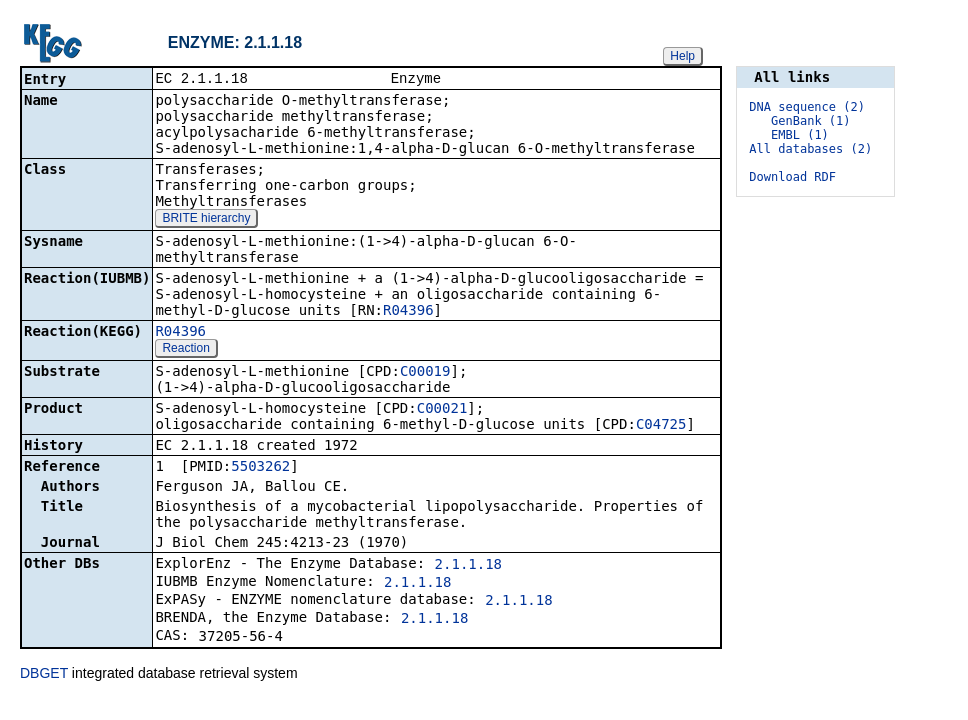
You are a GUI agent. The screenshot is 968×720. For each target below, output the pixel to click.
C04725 (661, 426)
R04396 (408, 312)
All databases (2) (810, 149)
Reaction (185, 350)
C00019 (425, 373)
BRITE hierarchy (206, 220)
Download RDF (792, 177)
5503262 (260, 468)
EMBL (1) (800, 135)
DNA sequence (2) (807, 107)
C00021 (442, 410)
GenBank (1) (810, 121)
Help (682, 56)
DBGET (44, 675)
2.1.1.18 (468, 566)
